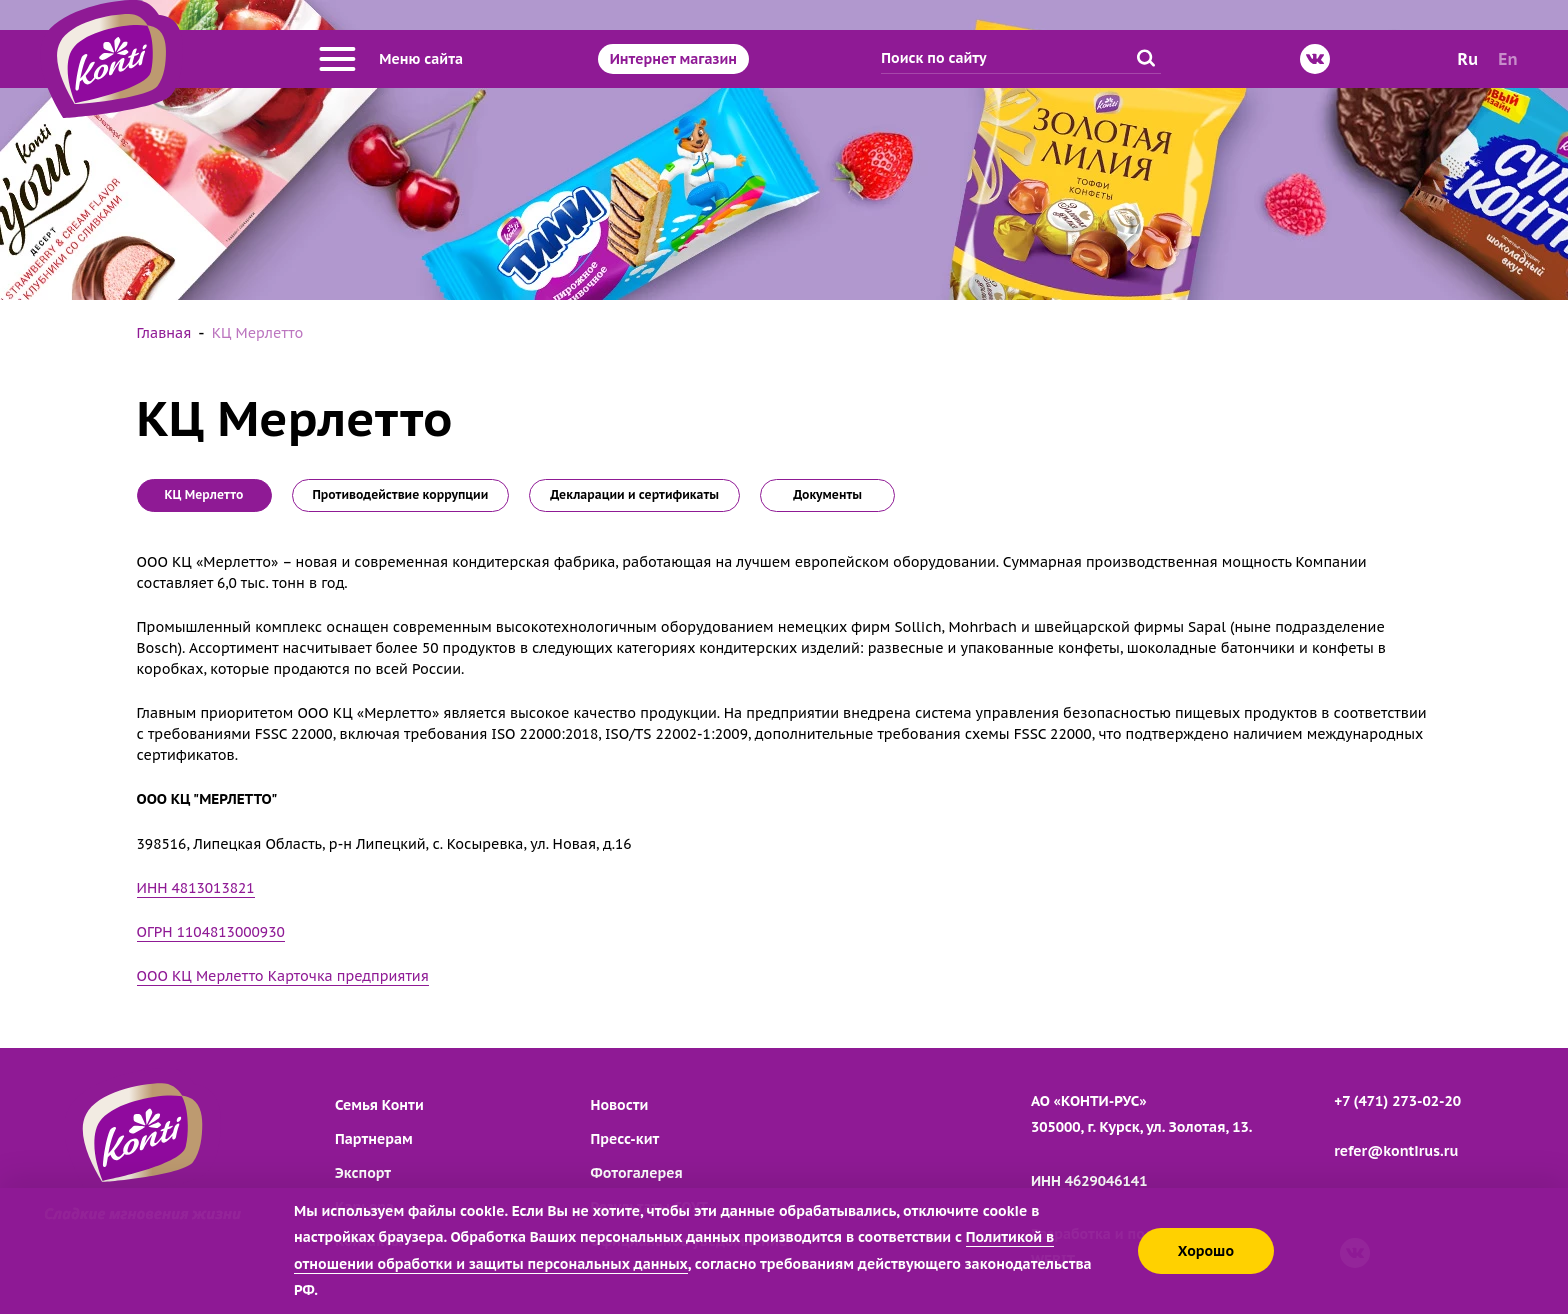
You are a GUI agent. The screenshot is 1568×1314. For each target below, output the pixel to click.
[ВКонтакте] (1315, 59)
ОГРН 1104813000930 (211, 932)
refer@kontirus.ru (1396, 1151)
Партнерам (374, 1139)
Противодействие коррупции (401, 494)
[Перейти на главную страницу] (111, 59)
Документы (827, 494)
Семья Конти (379, 1105)
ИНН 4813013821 (196, 888)
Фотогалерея (637, 1173)
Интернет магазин (673, 59)
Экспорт (363, 1173)
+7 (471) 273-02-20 (1397, 1101)
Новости (620, 1105)
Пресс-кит (625, 1139)
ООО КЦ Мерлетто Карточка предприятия (283, 976)
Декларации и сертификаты (634, 494)
